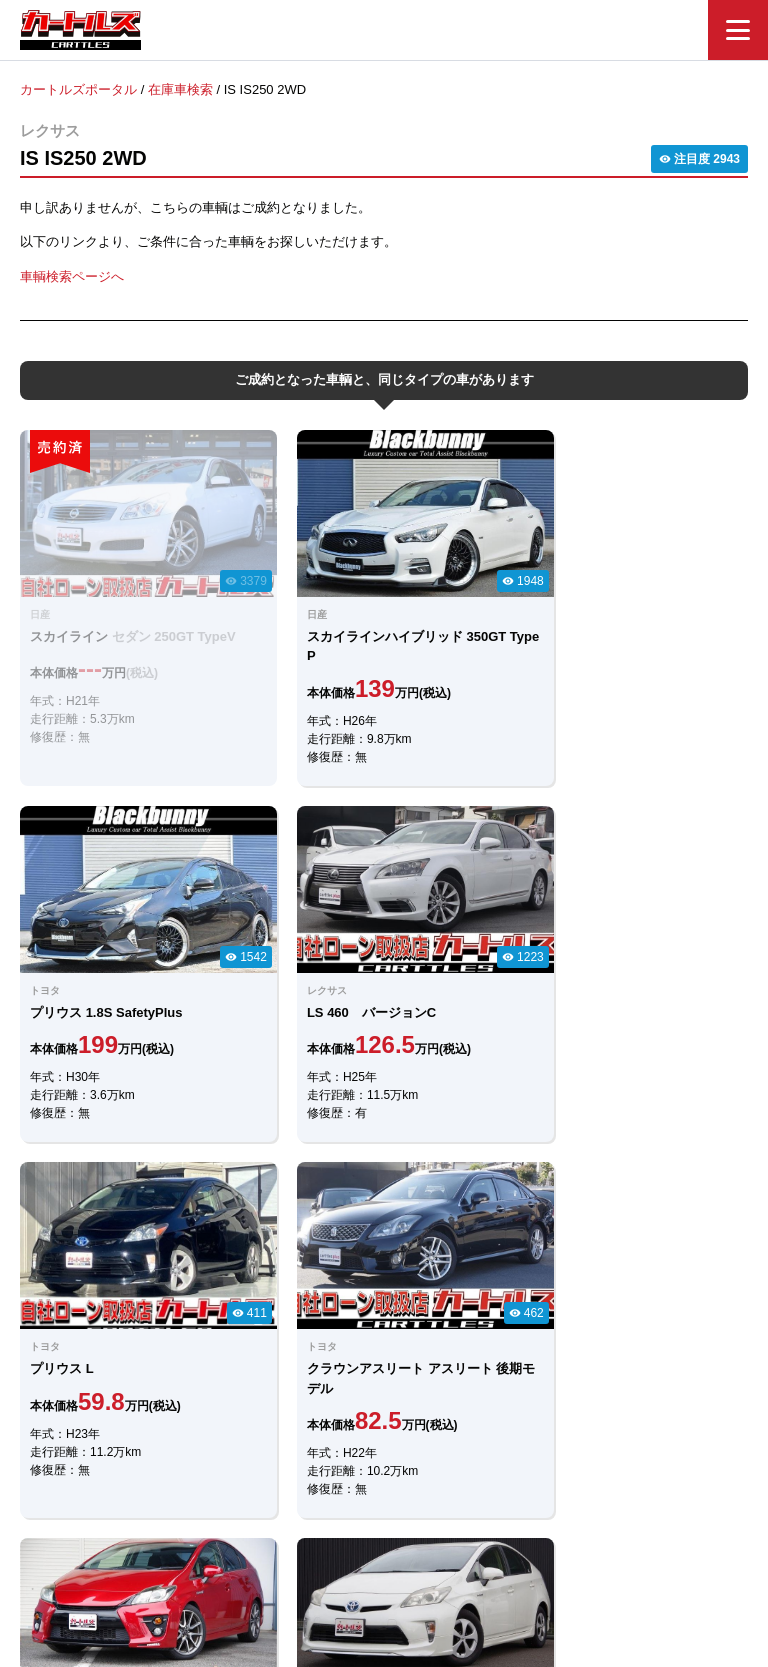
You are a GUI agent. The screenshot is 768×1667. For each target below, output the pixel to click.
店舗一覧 (484, 1553)
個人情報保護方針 (586, 1553)
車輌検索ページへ (72, 275)
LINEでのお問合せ (384, 1227)
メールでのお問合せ (384, 1282)
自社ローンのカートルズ (362, 1553)
